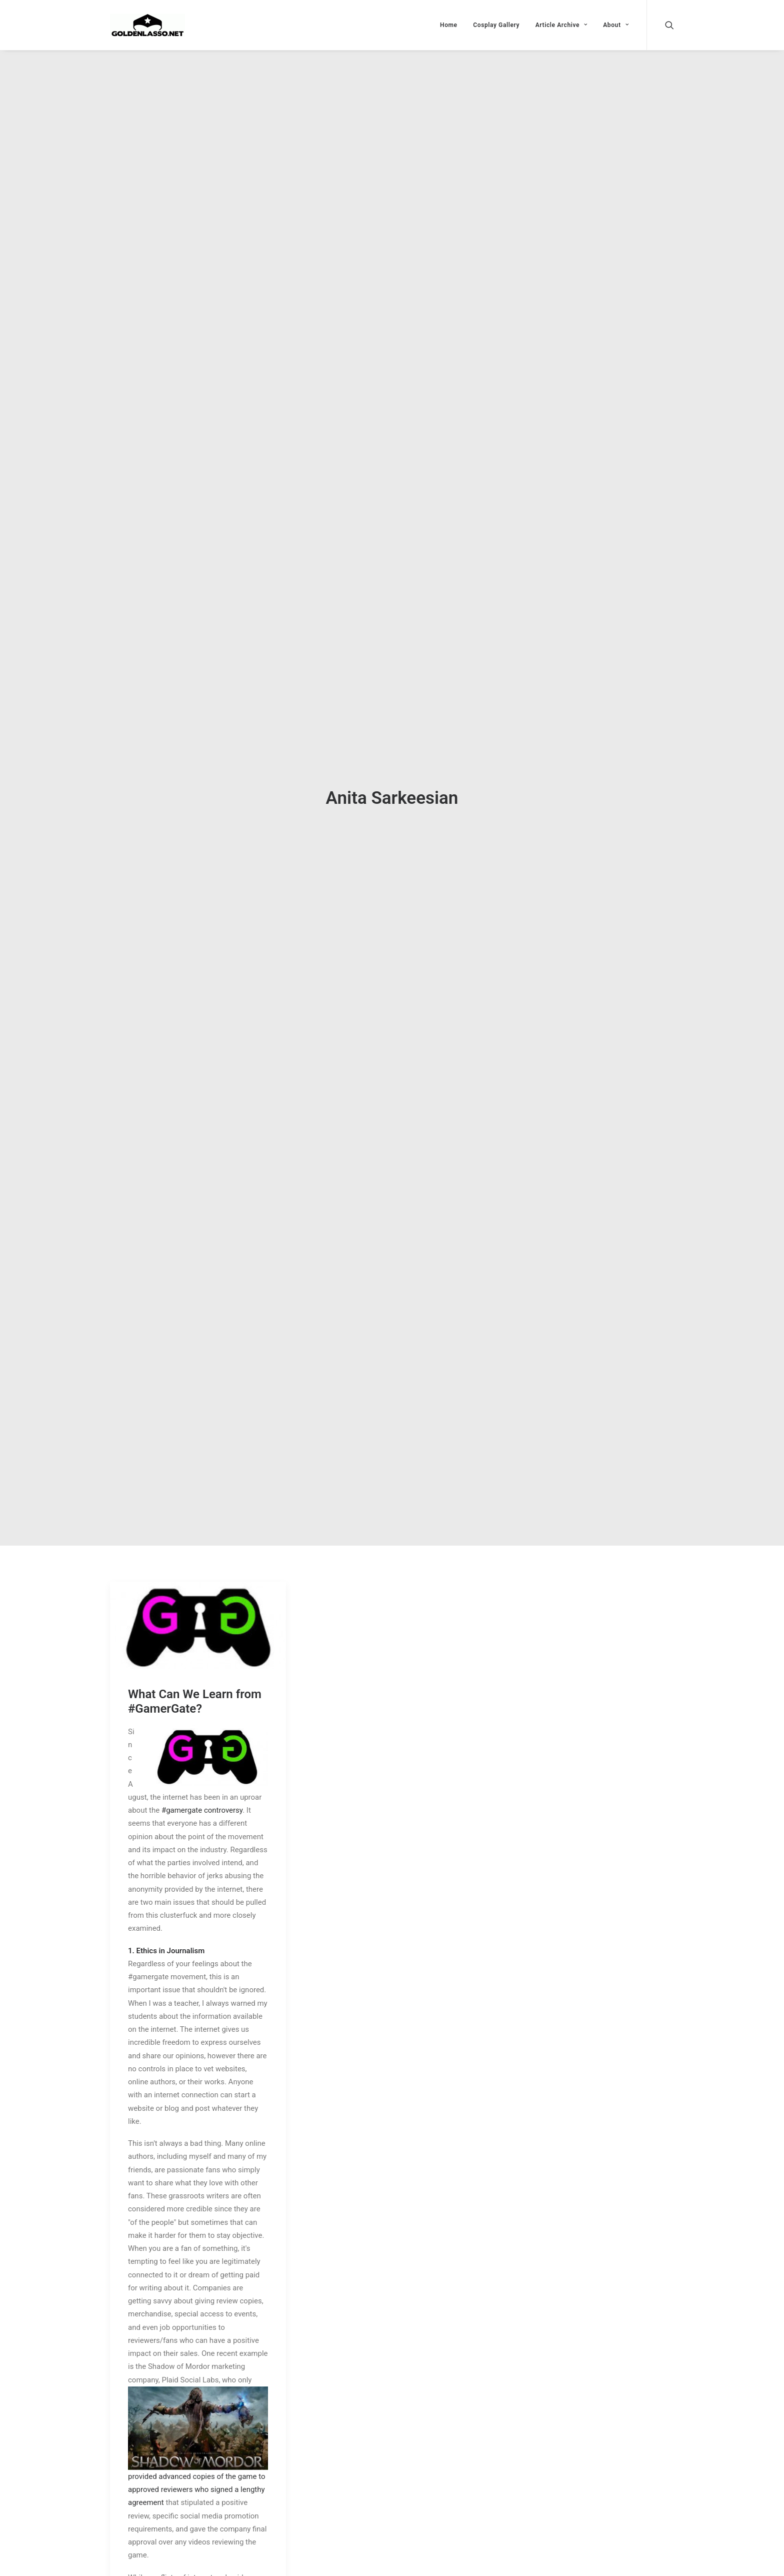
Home (449, 25)
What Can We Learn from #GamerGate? (195, 1665)
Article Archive (562, 25)
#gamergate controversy (202, 1774)
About (615, 25)
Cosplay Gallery (496, 25)
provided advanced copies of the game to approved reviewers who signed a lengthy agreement (196, 2453)
